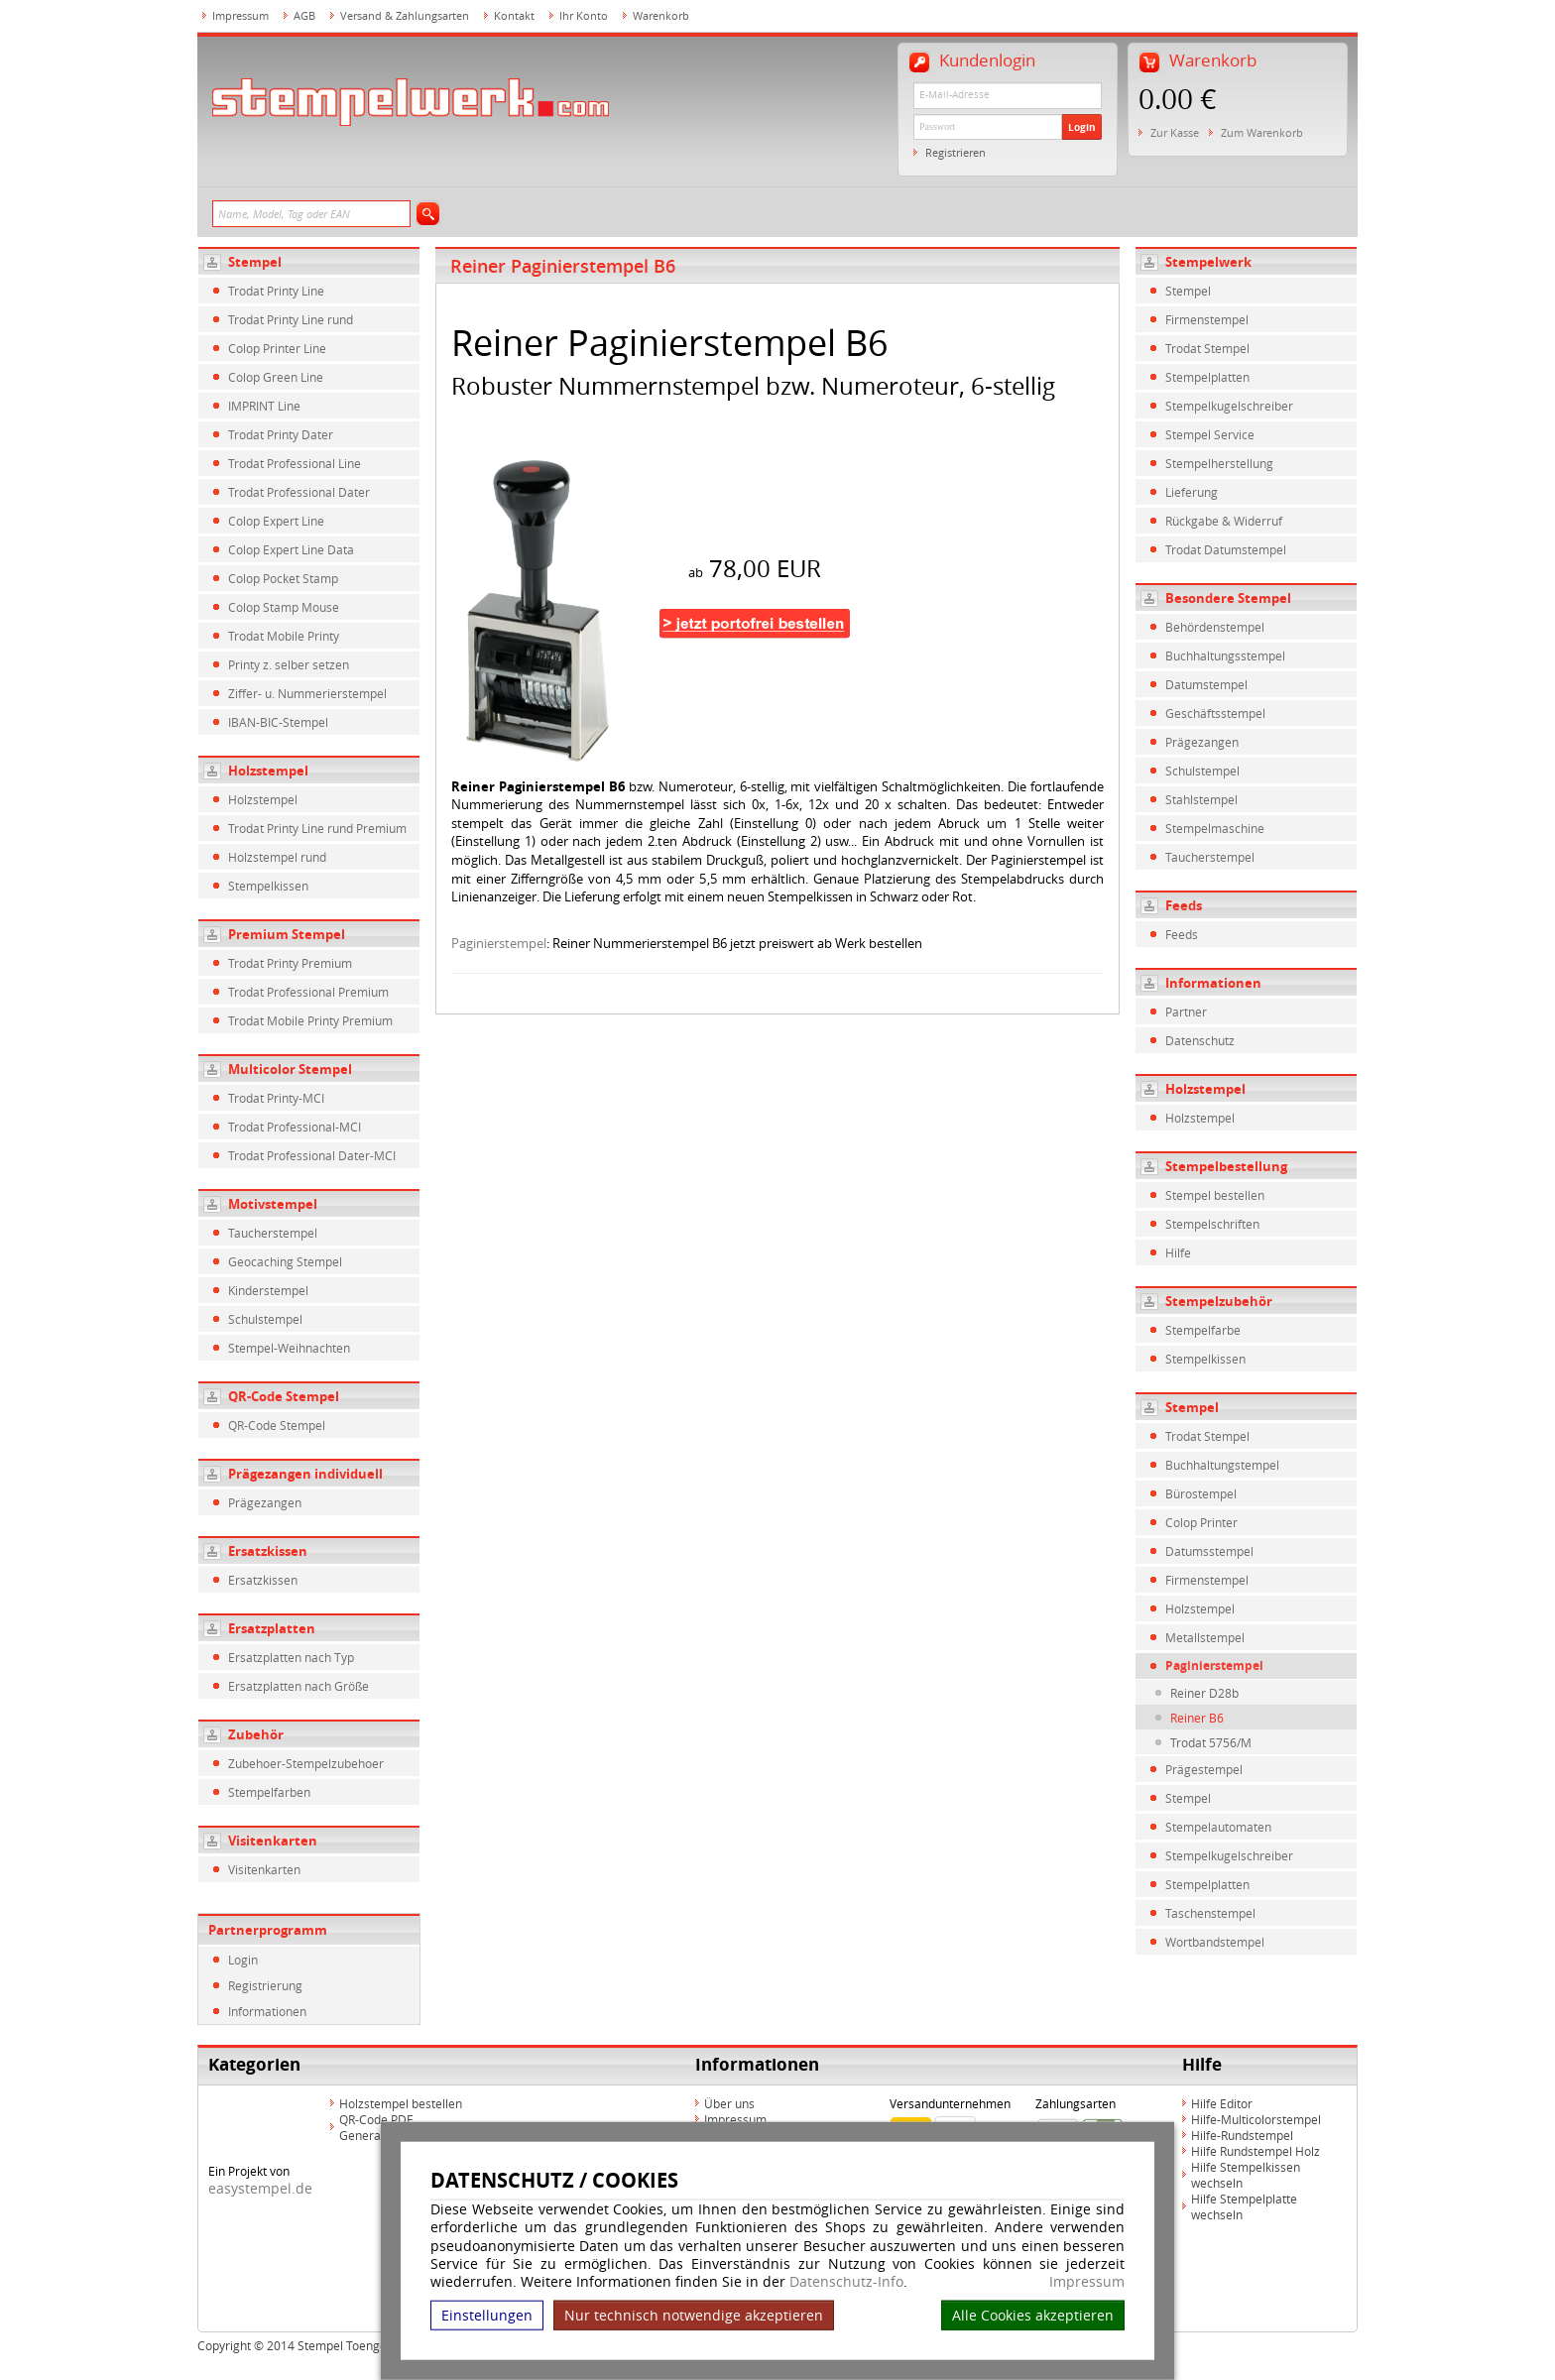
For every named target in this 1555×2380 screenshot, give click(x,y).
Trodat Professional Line (294, 463)
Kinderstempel (268, 1290)
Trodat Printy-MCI (276, 1098)
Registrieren (955, 152)
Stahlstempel (1201, 799)
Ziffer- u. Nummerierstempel (307, 693)
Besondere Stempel (1228, 598)
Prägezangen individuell (305, 1474)
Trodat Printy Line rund (290, 319)
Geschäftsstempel (1215, 713)
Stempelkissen (268, 885)
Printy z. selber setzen (288, 664)
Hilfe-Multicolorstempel (1256, 2119)
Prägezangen (264, 1502)
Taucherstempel (272, 1233)
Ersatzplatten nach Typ (291, 1657)
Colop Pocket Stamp (283, 578)
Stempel (255, 262)
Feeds (1183, 905)
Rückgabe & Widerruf (1223, 521)
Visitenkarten (272, 1840)
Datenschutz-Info (846, 2281)
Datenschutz (1200, 1040)
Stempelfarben (269, 1792)
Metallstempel (1205, 1637)
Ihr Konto (583, 15)
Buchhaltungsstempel (1225, 655)
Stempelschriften (1212, 1224)
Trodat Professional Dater (299, 492)
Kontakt (514, 15)
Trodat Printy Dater (280, 434)
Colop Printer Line (277, 348)
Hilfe (1178, 1252)
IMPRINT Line (264, 406)
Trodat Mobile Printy (283, 636)
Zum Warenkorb (1262, 132)
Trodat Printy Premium (290, 963)
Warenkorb (661, 15)
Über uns (729, 2103)
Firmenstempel (1207, 319)
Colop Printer (1201, 1522)
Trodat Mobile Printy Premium (310, 1020)
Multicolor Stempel (290, 1069)
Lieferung (1191, 492)
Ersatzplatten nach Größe (298, 1686)
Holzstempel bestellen (400, 2103)
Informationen (267, 2011)
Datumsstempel (1209, 1551)
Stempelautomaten (1218, 1827)
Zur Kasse (1174, 132)
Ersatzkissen (267, 1551)
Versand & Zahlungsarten (404, 15)
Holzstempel (268, 770)
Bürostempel (1201, 1493)
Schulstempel (265, 1319)
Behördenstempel (1214, 627)
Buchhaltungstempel (1222, 1465)
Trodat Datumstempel (1225, 549)
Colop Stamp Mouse (283, 607)
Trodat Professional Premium (308, 992)
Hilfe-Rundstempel (1242, 2135)
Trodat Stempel (1207, 348)
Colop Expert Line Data (291, 549)
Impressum (1087, 2282)
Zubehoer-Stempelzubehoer (306, 1763)
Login (1082, 127)
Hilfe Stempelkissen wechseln (1245, 2175)
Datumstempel (1206, 684)
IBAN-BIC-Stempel (278, 722)
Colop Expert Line (276, 521)
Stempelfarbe (1203, 1330)
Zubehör (256, 1734)
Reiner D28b (1204, 1693)
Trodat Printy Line (276, 290)
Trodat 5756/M (1211, 1742)
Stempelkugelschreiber (1229, 406)
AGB (304, 15)
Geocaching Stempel (285, 1261)
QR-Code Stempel (283, 1396)
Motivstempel (272, 1204)
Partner (1186, 1011)
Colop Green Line (275, 377)
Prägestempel (1204, 1769)
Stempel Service (1210, 434)
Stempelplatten (1207, 377)
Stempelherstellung (1219, 463)
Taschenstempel (1210, 1913)
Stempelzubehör (1218, 1301)
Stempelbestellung (1226, 1166)
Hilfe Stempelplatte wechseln (1244, 2206)
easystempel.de (260, 2188)
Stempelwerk (1208, 262)
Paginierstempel (498, 943)
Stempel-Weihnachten (289, 1348)
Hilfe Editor (1222, 2103)
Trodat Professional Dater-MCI (312, 1155)
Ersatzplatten (271, 1628)
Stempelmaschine (1214, 828)
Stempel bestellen (1214, 1195)
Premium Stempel (286, 934)
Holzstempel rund (277, 857)
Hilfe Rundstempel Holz (1255, 2151)
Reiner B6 (1197, 1718)
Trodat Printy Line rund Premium (317, 828)
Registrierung (265, 1985)
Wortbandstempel (1214, 1942)
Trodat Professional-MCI (294, 1126)
